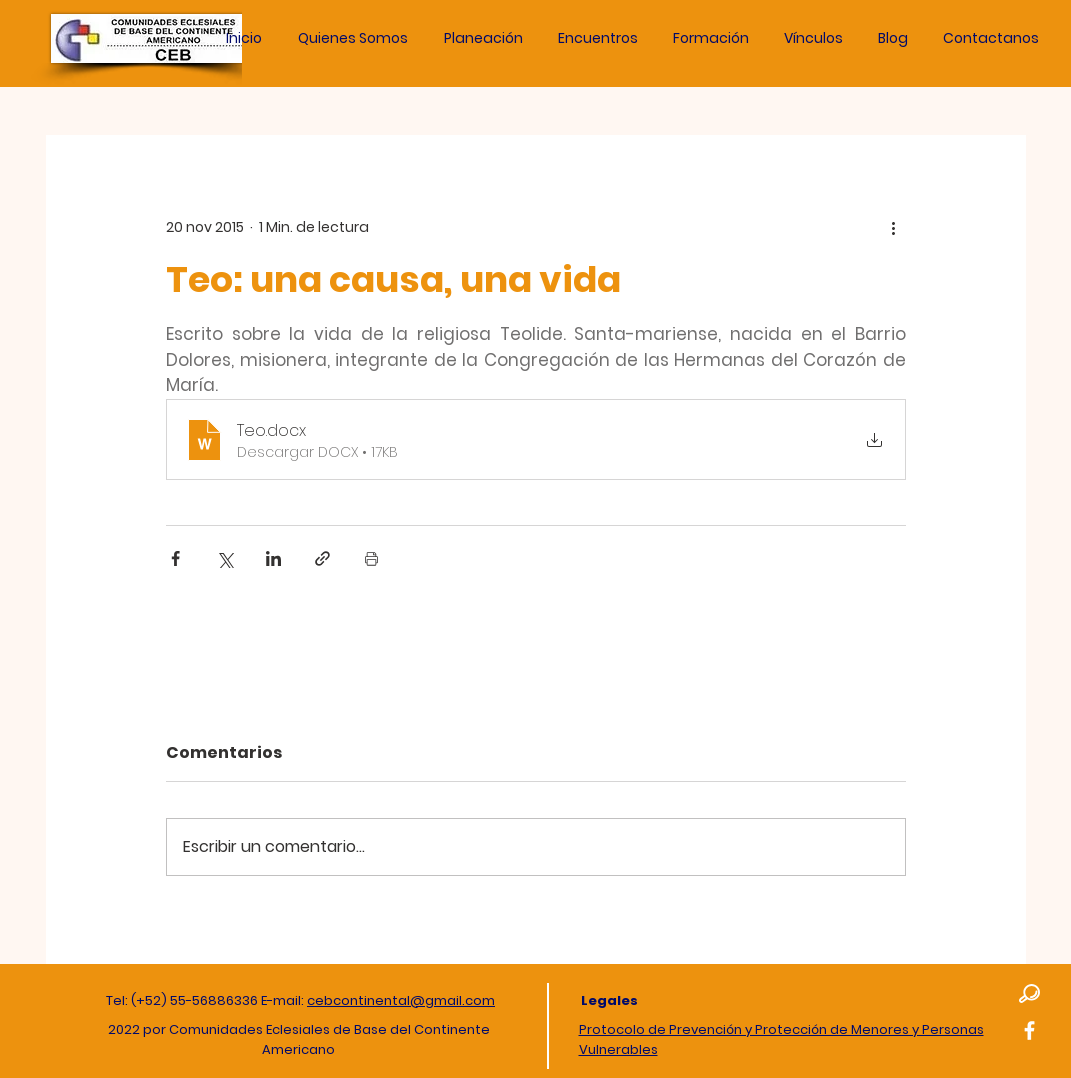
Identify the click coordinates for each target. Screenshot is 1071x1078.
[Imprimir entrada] (371, 558)
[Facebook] (1029, 1030)
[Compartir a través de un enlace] (322, 558)
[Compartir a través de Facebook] (175, 558)
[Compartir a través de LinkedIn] (273, 558)
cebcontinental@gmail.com (401, 1000)
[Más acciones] (894, 227)
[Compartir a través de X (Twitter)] (224, 558)
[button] (483, 38)
